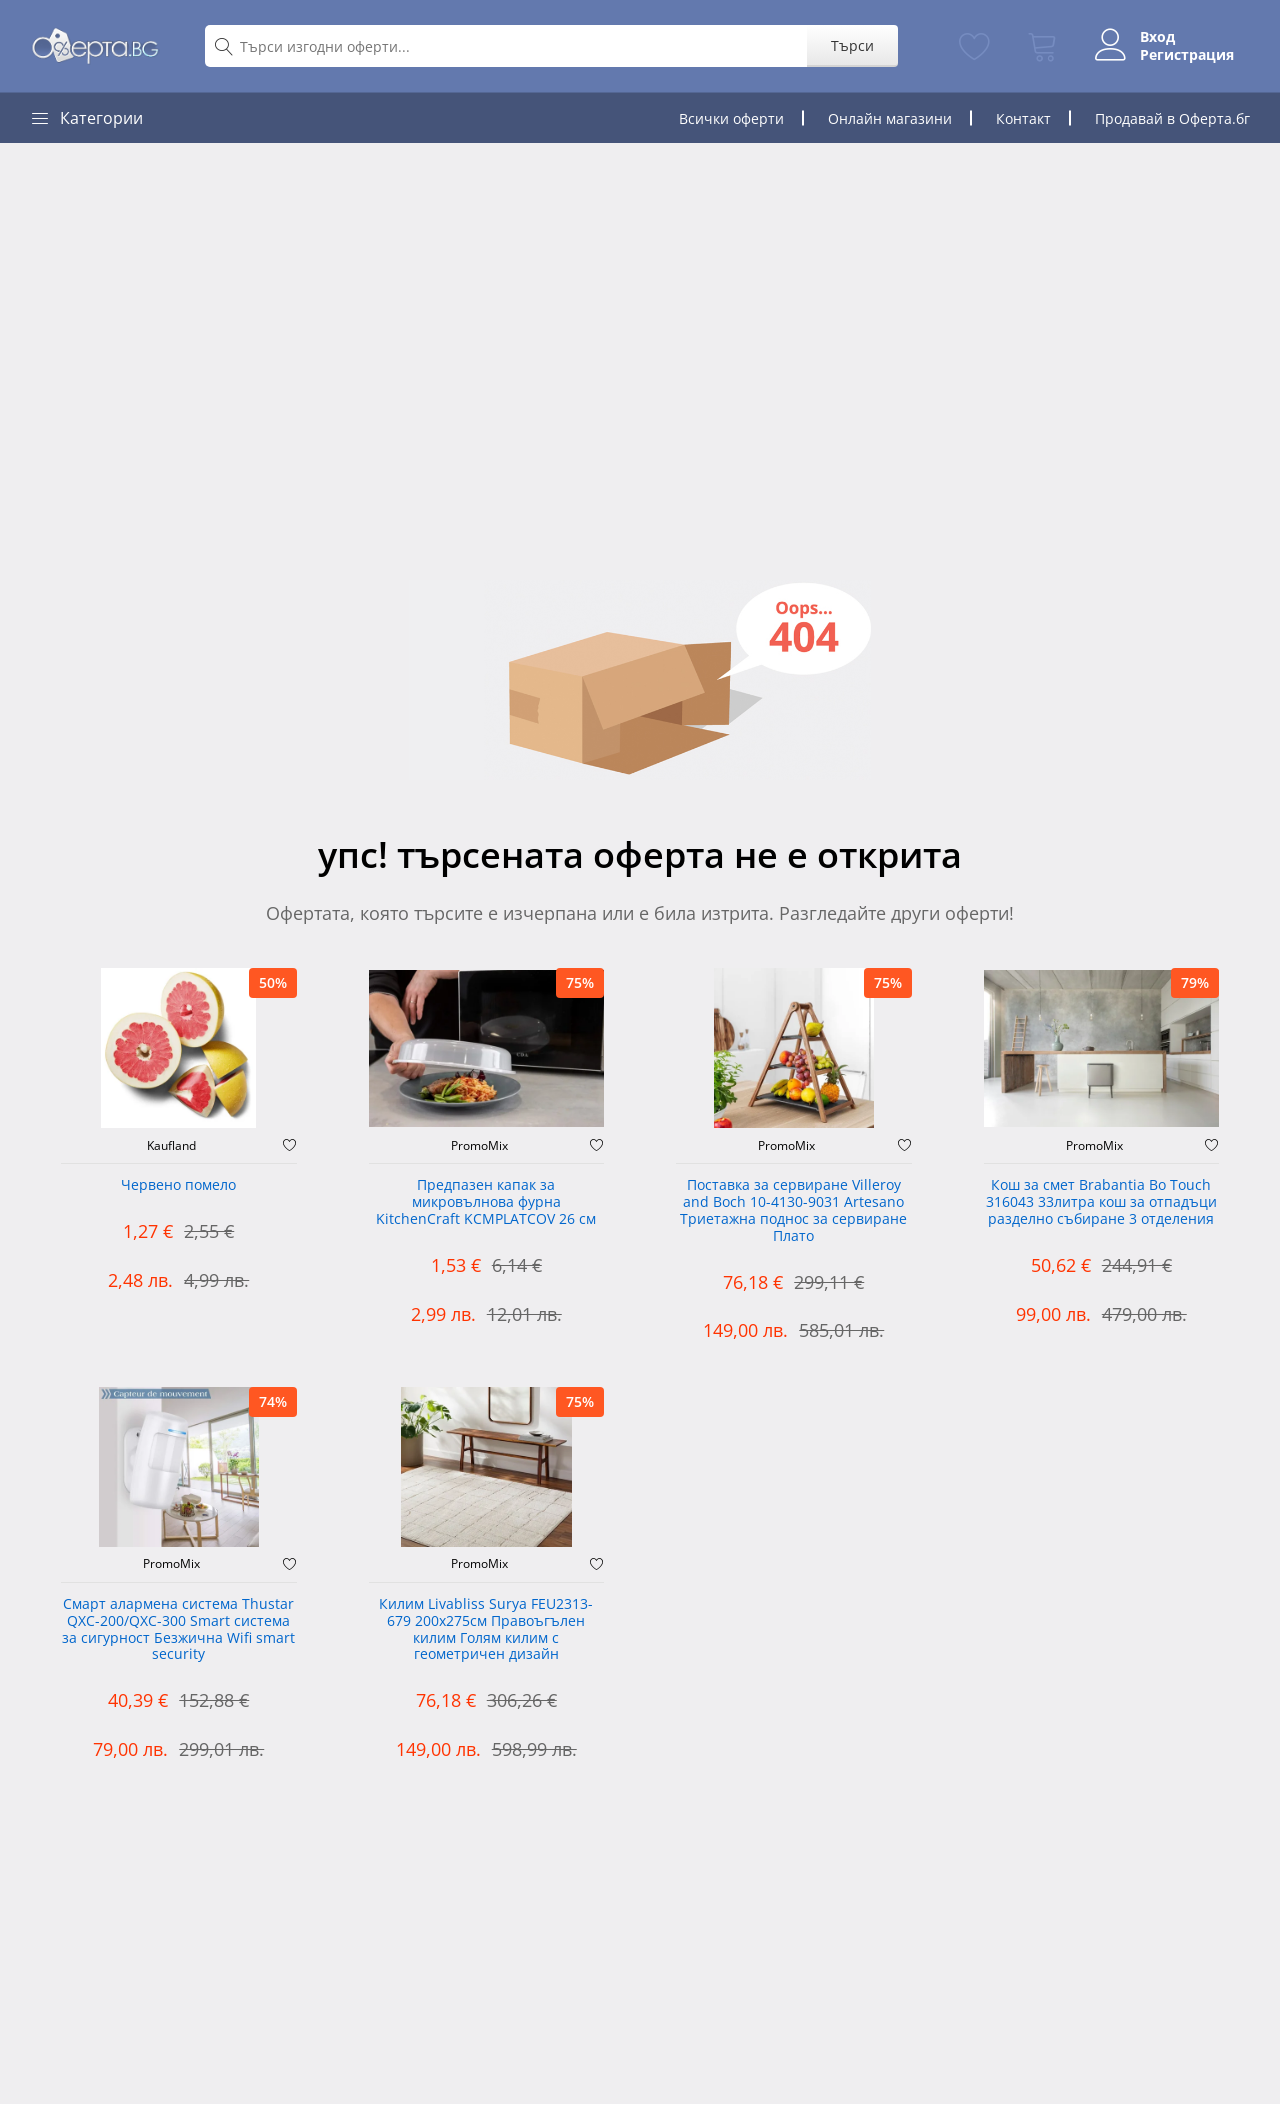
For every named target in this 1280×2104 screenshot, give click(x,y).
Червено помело (178, 1185)
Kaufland (171, 1146)
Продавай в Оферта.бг (1172, 118)
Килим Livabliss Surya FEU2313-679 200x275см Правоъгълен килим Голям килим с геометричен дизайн (486, 1629)
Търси (852, 45)
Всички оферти (731, 118)
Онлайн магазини (890, 118)
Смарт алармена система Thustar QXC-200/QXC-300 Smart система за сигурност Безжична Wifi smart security (178, 1629)
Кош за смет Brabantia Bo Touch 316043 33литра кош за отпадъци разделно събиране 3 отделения (1101, 1202)
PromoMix (479, 1146)
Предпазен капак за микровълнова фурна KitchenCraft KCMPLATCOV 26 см (486, 1202)
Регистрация (1187, 55)
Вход (1157, 37)
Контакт (1023, 118)
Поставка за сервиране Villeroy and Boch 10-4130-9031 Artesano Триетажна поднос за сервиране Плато (793, 1210)
